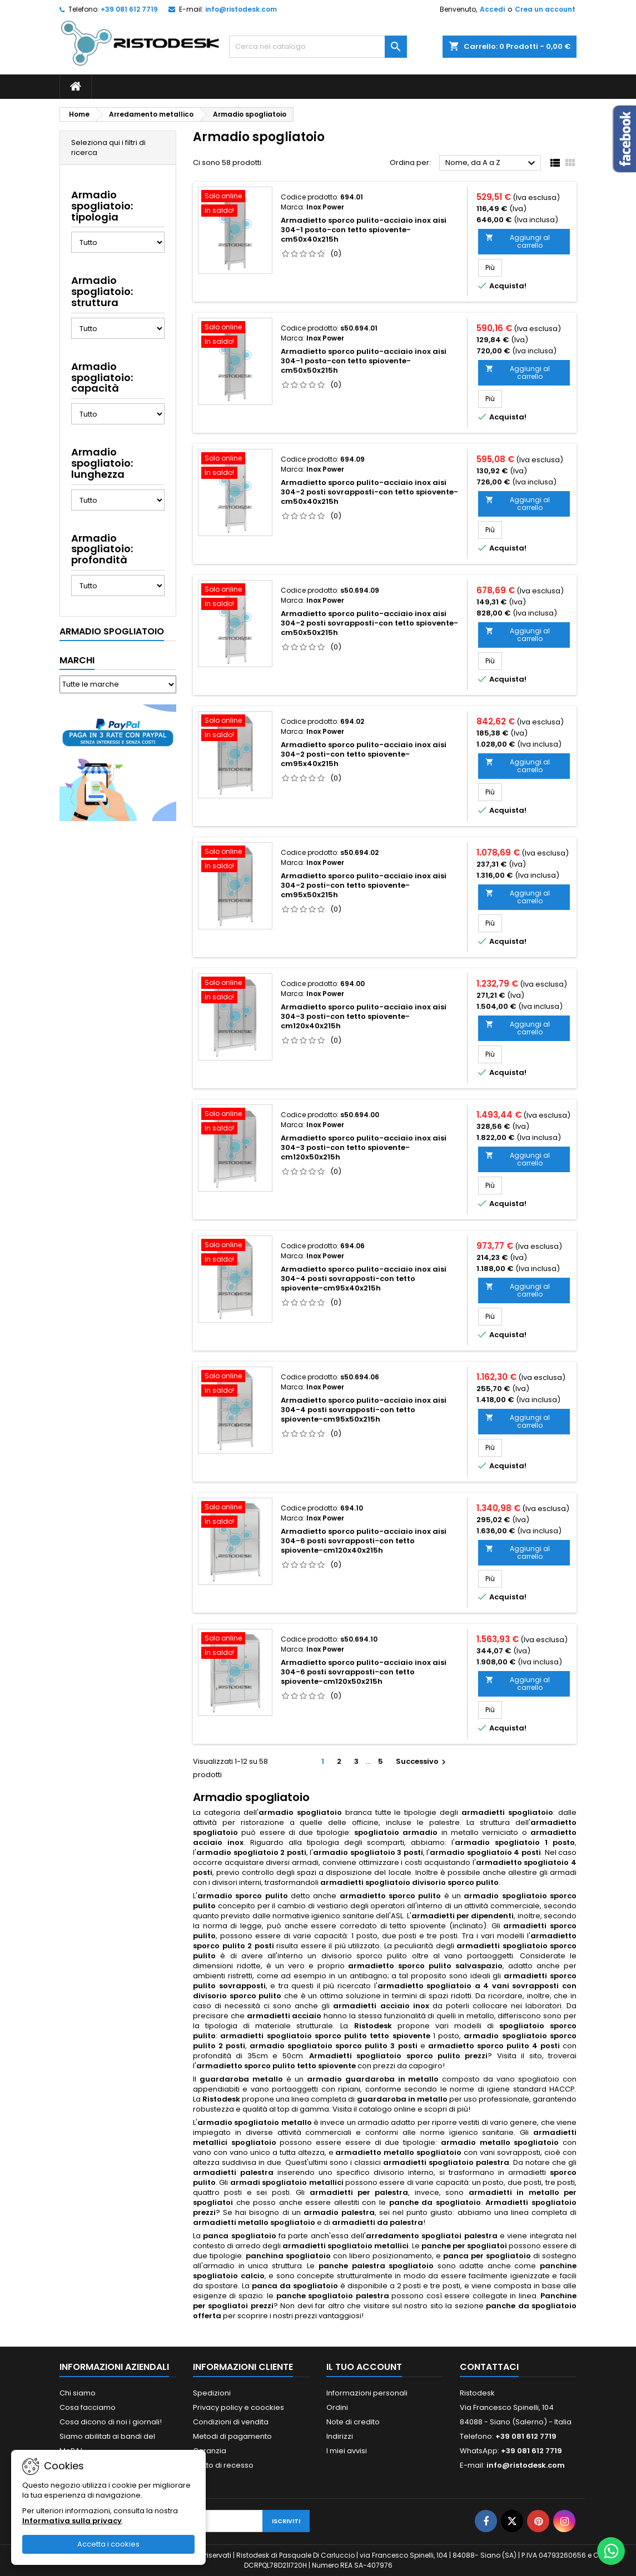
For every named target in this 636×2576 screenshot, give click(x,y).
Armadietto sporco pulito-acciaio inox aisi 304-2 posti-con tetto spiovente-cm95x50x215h (363, 885)
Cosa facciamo (87, 2407)
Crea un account (545, 9)
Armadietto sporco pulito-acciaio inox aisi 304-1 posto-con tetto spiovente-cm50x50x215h (363, 361)
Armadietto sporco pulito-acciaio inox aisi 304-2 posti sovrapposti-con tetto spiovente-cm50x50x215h (369, 623)
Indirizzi (339, 2436)
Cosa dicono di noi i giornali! (110, 2422)
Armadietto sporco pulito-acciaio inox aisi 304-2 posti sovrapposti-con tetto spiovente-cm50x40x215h (369, 492)
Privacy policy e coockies (238, 2407)
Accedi (492, 9)
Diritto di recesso (223, 2465)
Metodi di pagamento (232, 2436)
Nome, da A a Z (491, 163)
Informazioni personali (367, 2393)
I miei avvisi (346, 2450)
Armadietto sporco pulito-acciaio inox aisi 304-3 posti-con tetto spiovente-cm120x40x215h (363, 1016)
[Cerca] (318, 47)
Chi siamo (77, 2393)
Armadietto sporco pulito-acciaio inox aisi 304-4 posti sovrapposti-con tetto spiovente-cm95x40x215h (363, 1278)
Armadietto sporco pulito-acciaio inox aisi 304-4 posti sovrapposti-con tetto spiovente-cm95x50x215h (363, 1409)
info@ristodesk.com (241, 9)
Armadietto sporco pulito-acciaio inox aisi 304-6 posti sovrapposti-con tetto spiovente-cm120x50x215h (363, 1672)
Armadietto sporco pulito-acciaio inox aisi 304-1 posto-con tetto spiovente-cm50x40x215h (363, 229)
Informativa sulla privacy (72, 2520)
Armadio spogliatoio (111, 631)
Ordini (337, 2407)
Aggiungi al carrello (517, 241)
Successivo (422, 1761)
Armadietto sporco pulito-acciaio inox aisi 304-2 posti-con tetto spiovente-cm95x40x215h (363, 754)
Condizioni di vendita (231, 2422)
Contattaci (489, 2366)
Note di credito (353, 2422)
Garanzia (209, 2450)
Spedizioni (212, 2393)
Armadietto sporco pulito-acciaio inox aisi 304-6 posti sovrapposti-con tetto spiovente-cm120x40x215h (363, 1540)
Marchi (77, 660)
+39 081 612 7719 (129, 9)
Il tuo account (364, 2366)
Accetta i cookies (108, 2544)
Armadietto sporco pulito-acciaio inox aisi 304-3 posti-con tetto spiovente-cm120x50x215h (363, 1147)
